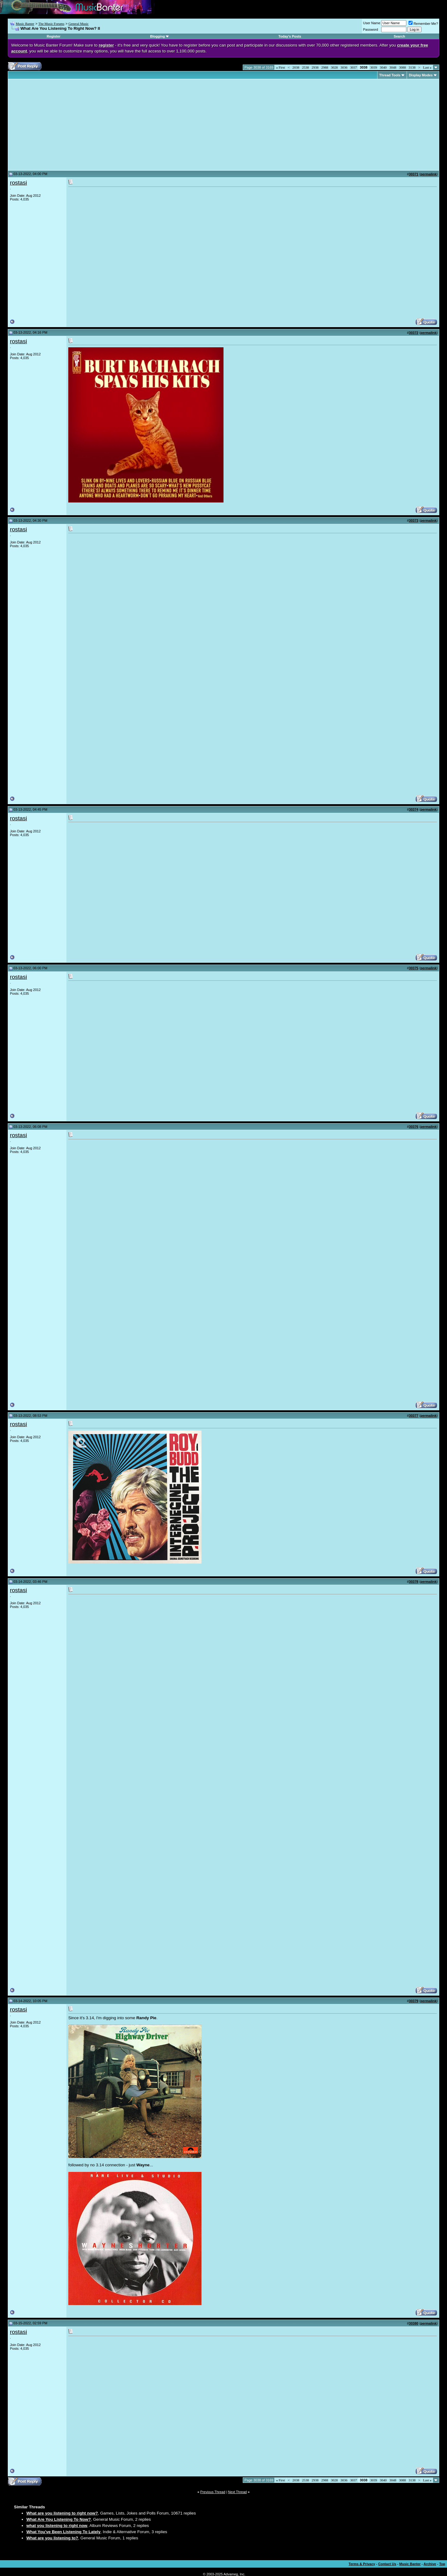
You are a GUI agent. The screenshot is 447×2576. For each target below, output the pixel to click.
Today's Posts (289, 36)
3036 (344, 67)
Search (399, 36)
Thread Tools (389, 75)
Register (54, 36)
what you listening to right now (56, 2525)
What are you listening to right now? (62, 2513)
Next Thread (237, 2492)
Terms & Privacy (362, 2564)
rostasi (18, 182)
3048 (393, 67)
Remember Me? (423, 23)
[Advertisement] (62, 124)
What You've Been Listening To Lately (63, 2531)
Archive (430, 2564)
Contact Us (387, 2564)
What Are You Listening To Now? (58, 2519)
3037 (353, 67)
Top (442, 2564)
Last (427, 67)
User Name (372, 23)
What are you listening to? (52, 2538)
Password (370, 29)
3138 (412, 67)
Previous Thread (212, 2492)
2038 (295, 67)
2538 (305, 67)
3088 (402, 67)
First (280, 67)
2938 (315, 67)
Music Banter (25, 23)
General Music (78, 23)
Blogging (157, 36)
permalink (428, 174)
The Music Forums (51, 23)
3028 (334, 67)
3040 (383, 67)
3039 (373, 67)
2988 (324, 67)
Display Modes (421, 75)
